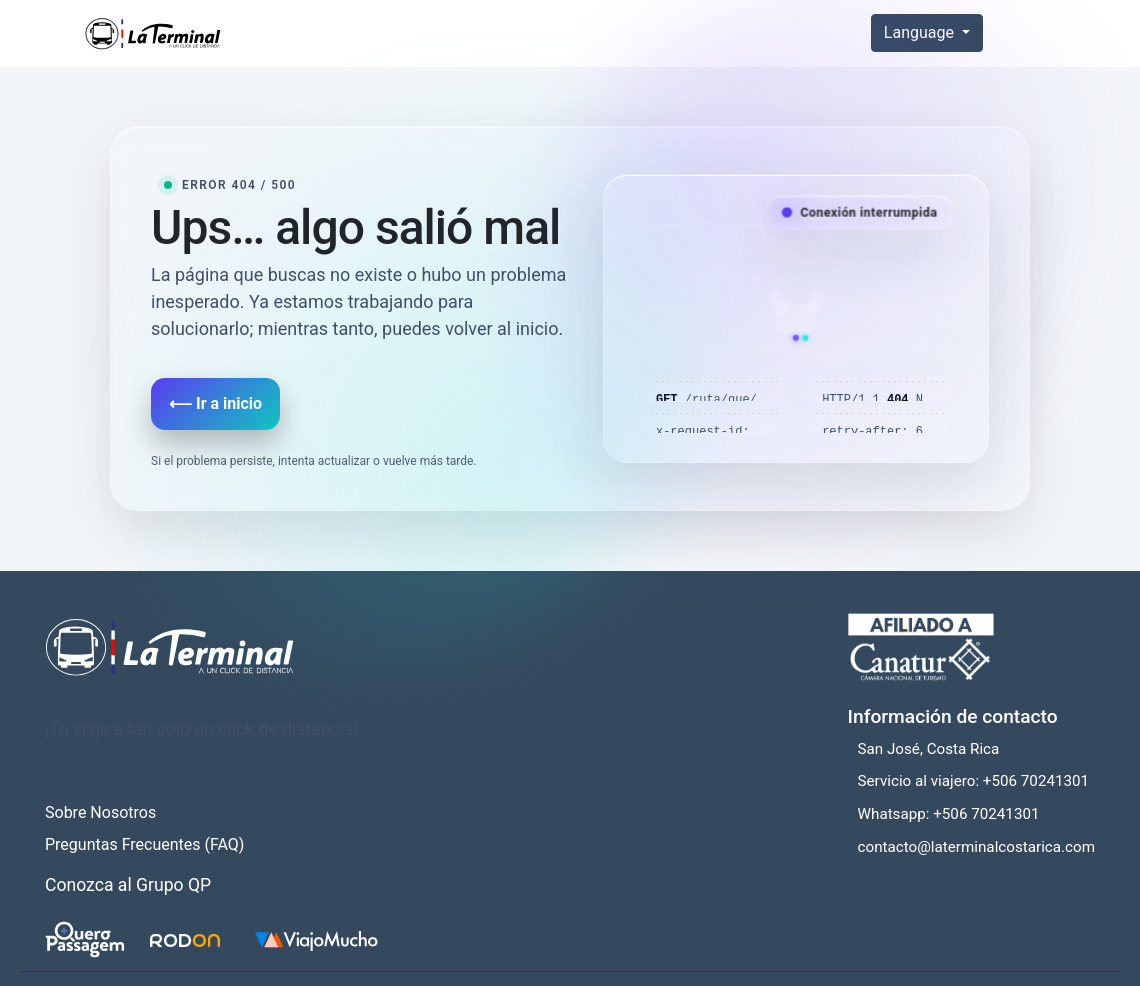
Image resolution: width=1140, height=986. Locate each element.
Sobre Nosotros (100, 812)
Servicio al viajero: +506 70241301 (974, 781)
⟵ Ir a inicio (215, 403)
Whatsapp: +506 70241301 (949, 814)
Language (921, 32)
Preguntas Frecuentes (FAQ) (144, 844)
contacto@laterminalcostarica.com (976, 847)
